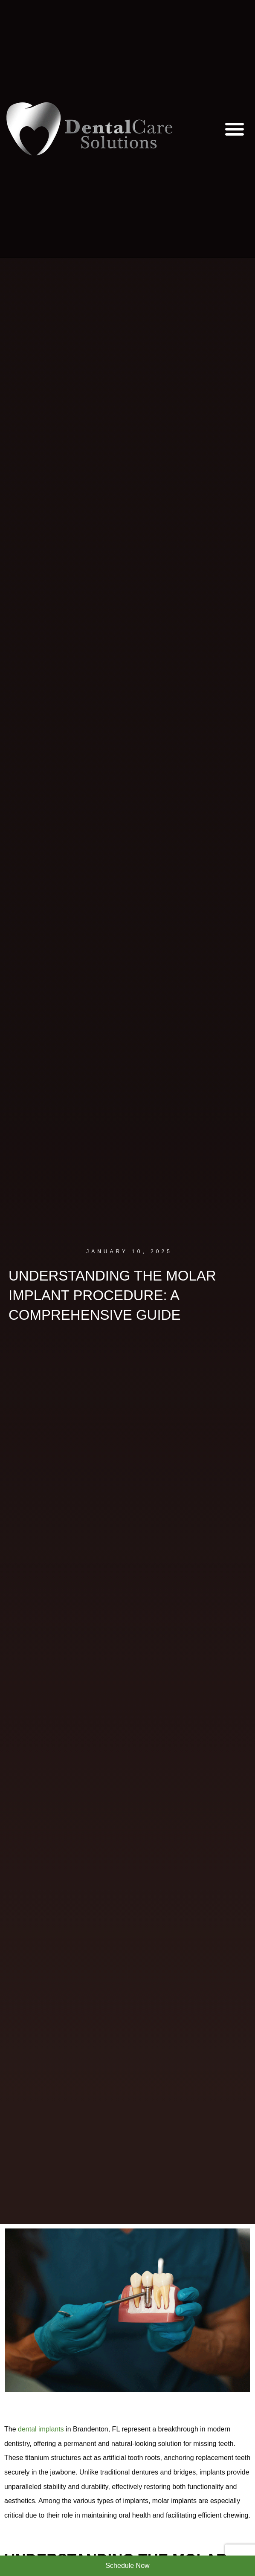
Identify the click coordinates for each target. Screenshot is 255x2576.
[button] (234, 128)
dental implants (41, 2429)
